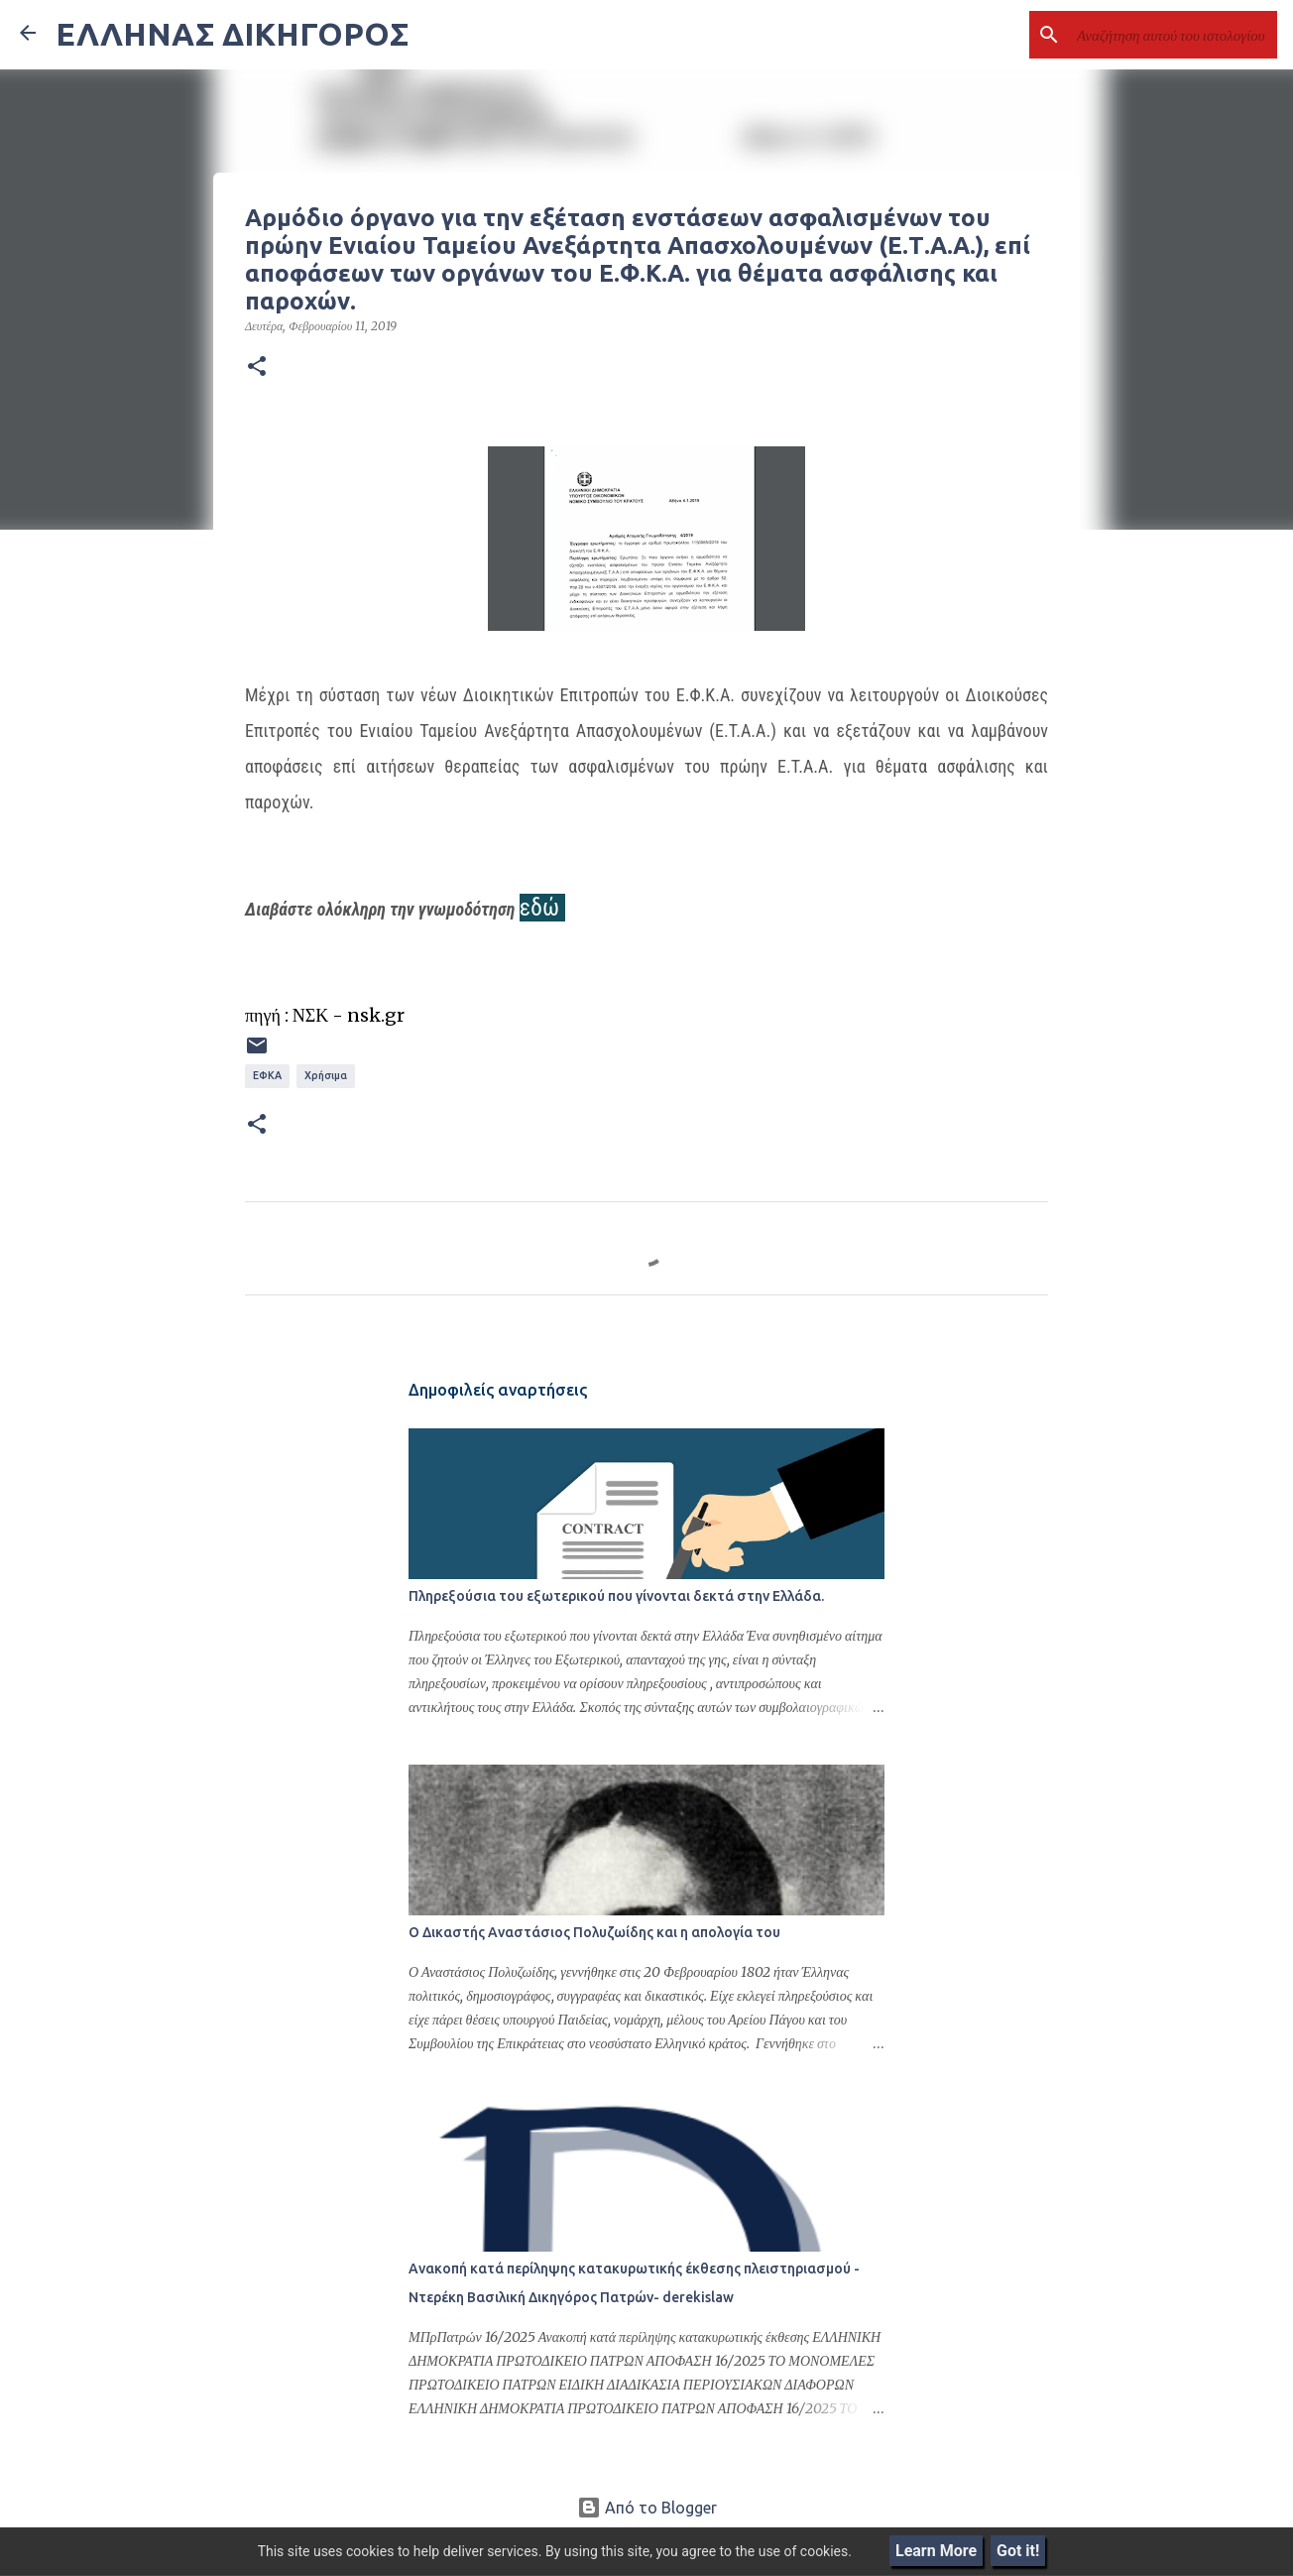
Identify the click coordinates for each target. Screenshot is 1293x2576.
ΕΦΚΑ (267, 1075)
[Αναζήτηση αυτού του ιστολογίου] (1173, 35)
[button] (257, 367)
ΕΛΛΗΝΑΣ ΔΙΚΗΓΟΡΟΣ (232, 34)
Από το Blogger (647, 2507)
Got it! (1018, 2550)
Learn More (936, 2550)
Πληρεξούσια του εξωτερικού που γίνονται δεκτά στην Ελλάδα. (616, 1596)
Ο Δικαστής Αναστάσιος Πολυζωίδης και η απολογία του (594, 1932)
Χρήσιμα (325, 1075)
